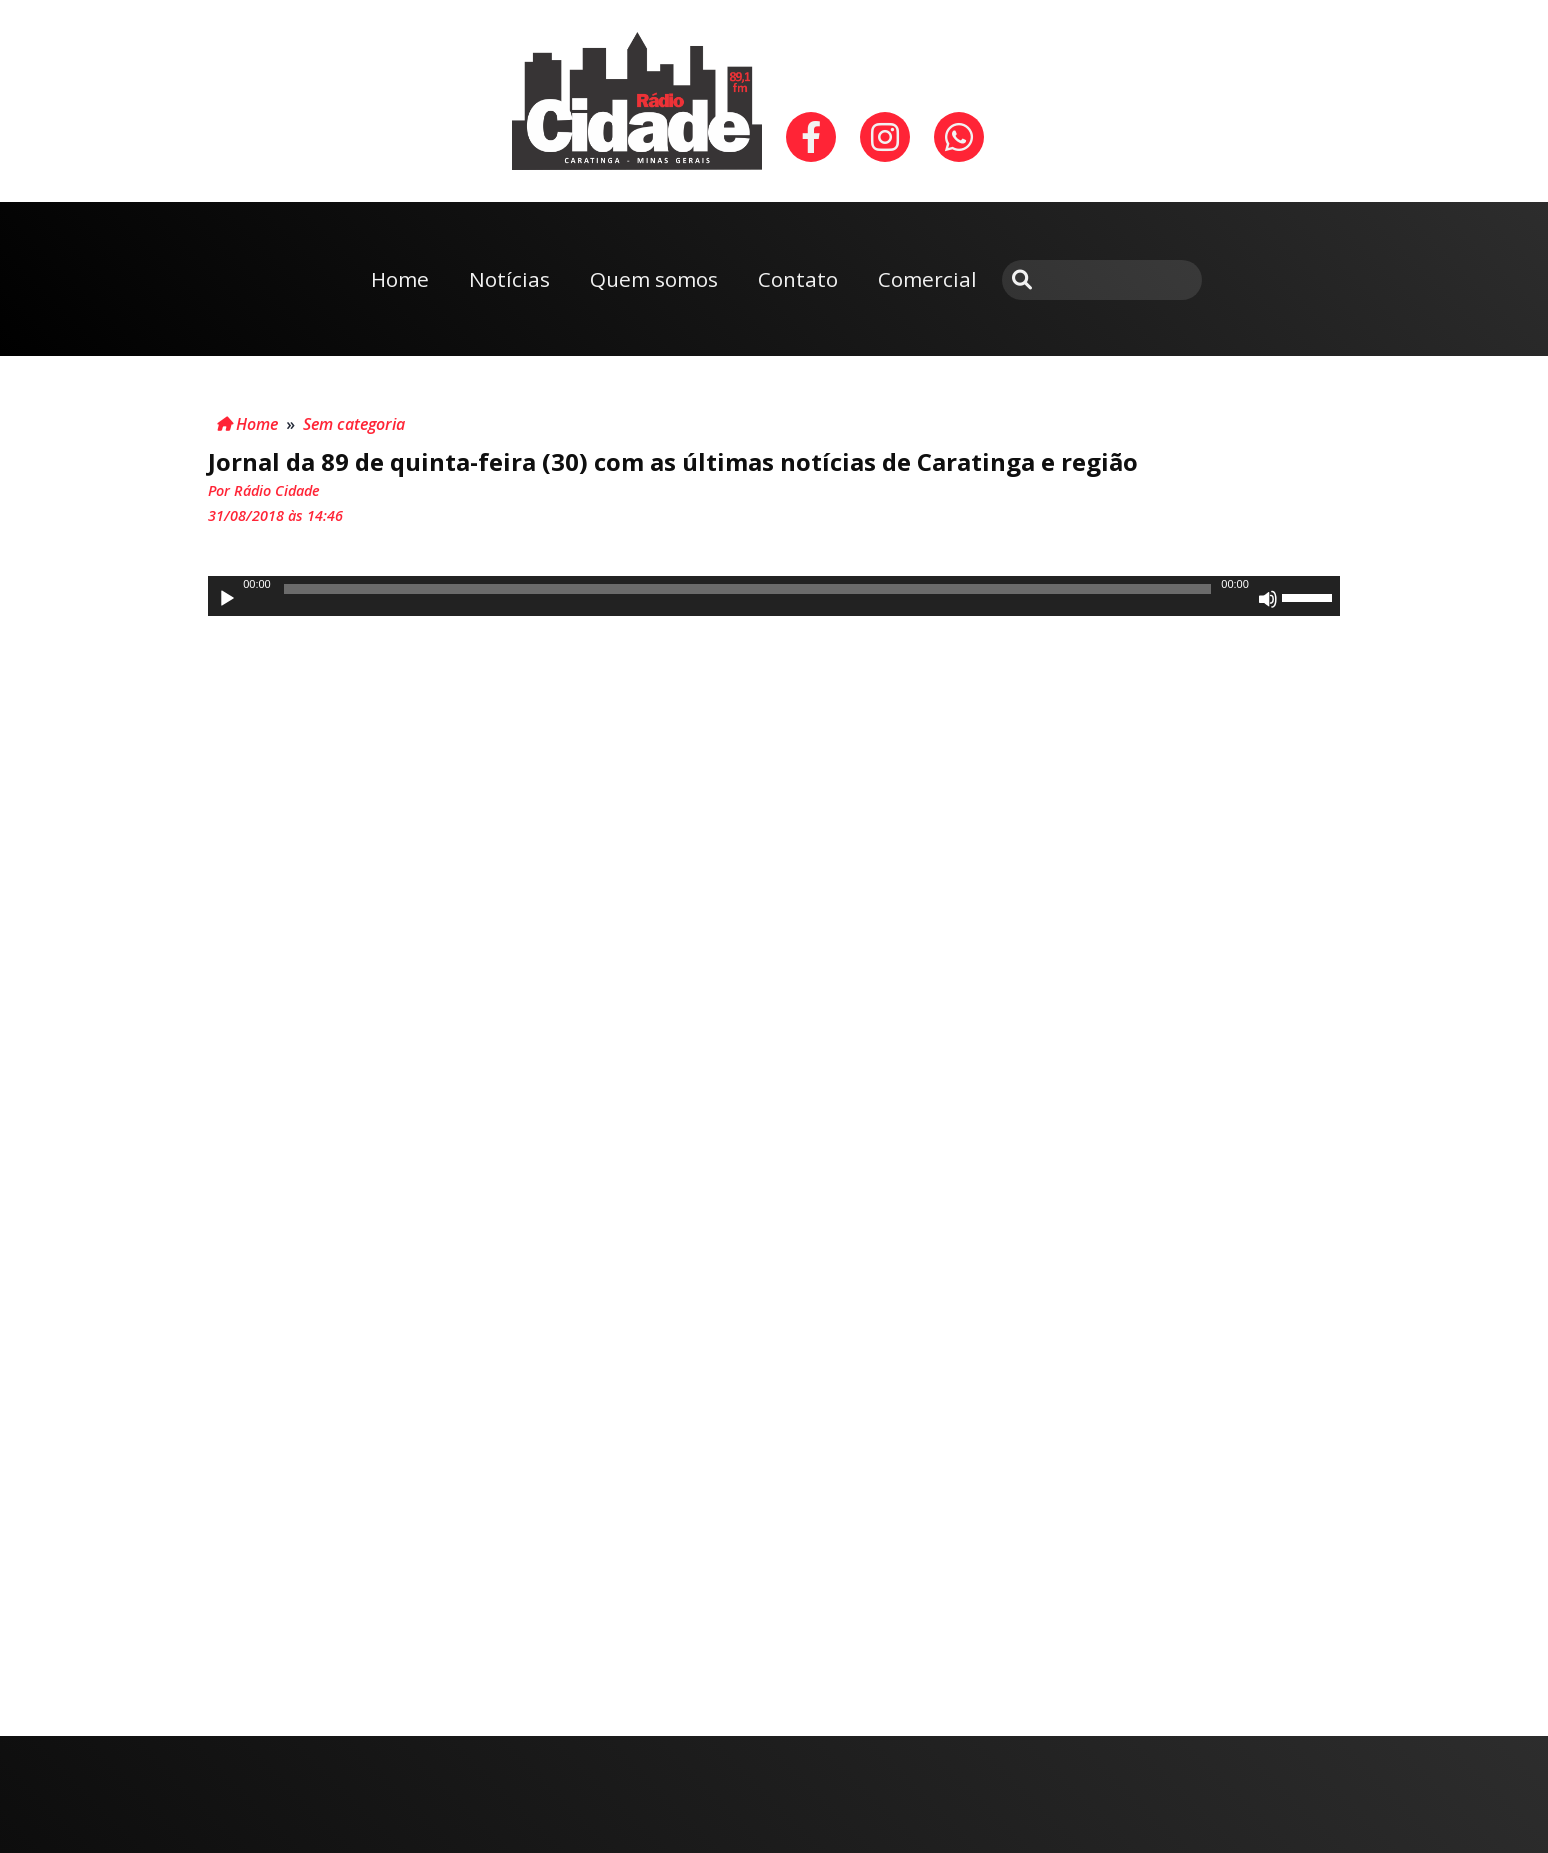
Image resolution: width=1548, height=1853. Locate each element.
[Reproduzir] (227, 599)
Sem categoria (354, 424)
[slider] (747, 589)
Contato (798, 279)
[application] (774, 596)
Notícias (509, 279)
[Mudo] (1268, 599)
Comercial (927, 279)
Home (400, 279)
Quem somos (654, 279)
